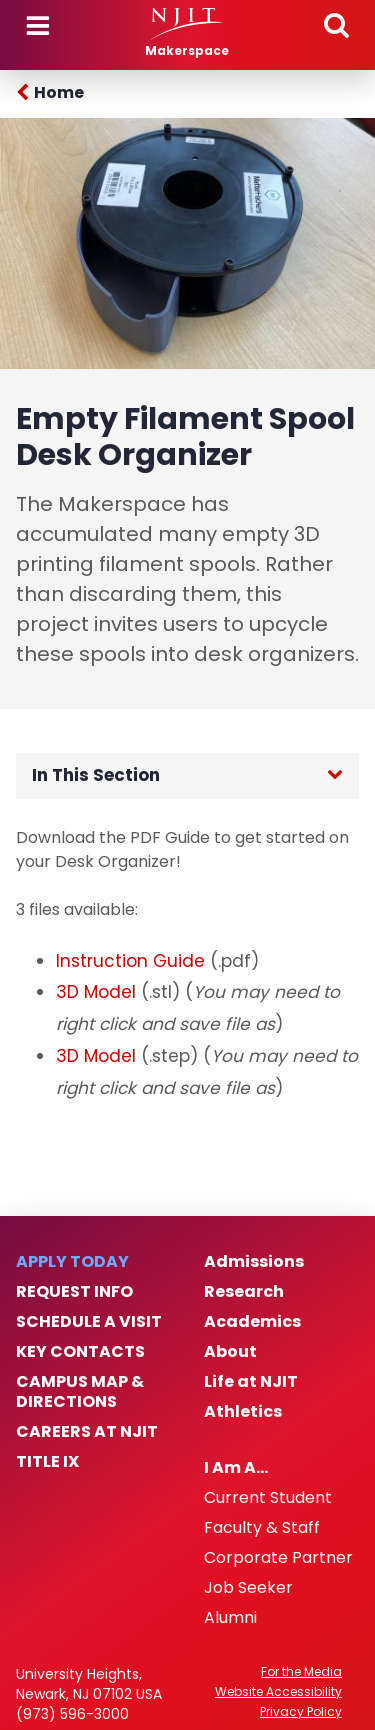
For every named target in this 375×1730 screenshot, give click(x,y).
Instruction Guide (130, 961)
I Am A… (236, 1468)
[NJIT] (187, 24)
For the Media (301, 1672)
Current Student (268, 1498)
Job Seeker (248, 1588)
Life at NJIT (251, 1382)
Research (244, 1292)
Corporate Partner (278, 1558)
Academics (252, 1322)
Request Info (74, 1292)
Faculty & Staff (262, 1528)
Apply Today (72, 1262)
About (230, 1352)
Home (59, 92)
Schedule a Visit (89, 1322)
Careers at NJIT (87, 1432)
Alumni (230, 1618)
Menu (38, 26)
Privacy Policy (301, 1712)
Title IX (47, 1462)
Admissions (254, 1262)
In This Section (96, 775)
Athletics (243, 1412)
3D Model (96, 992)
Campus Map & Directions (80, 1392)
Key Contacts (80, 1352)
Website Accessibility (278, 1692)
